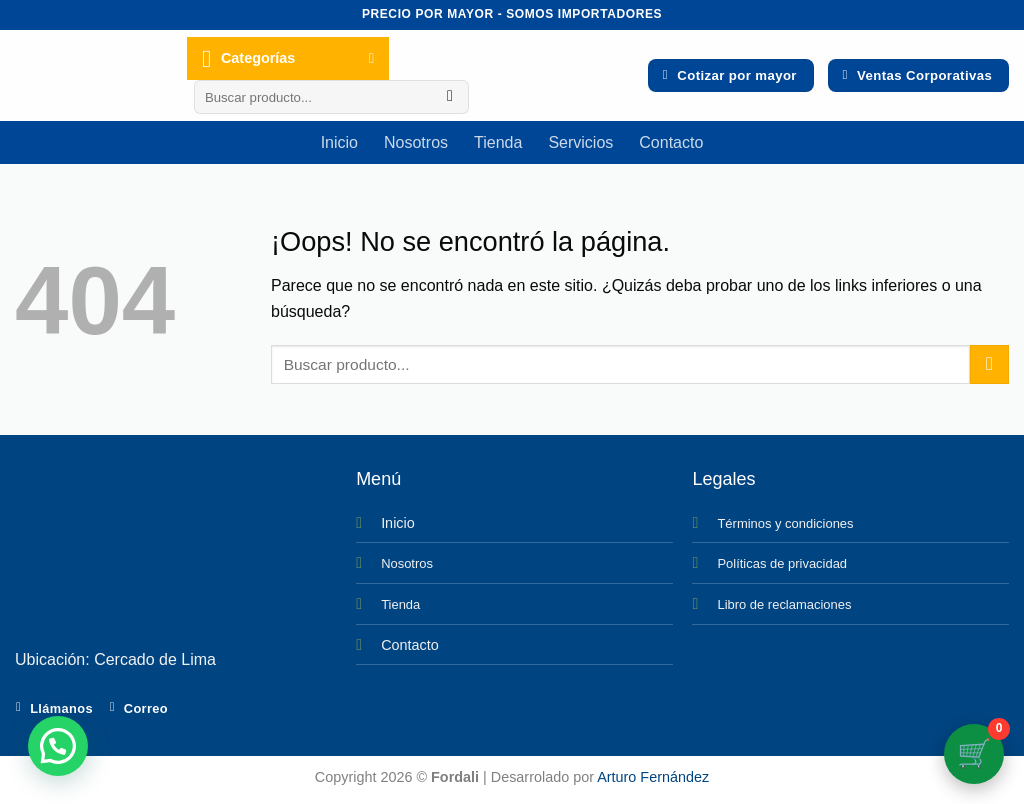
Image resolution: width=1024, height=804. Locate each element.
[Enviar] (450, 97)
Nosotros (416, 142)
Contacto (671, 142)
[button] (58, 746)
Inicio (339, 142)
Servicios (580, 142)
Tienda (498, 142)
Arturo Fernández (653, 777)
